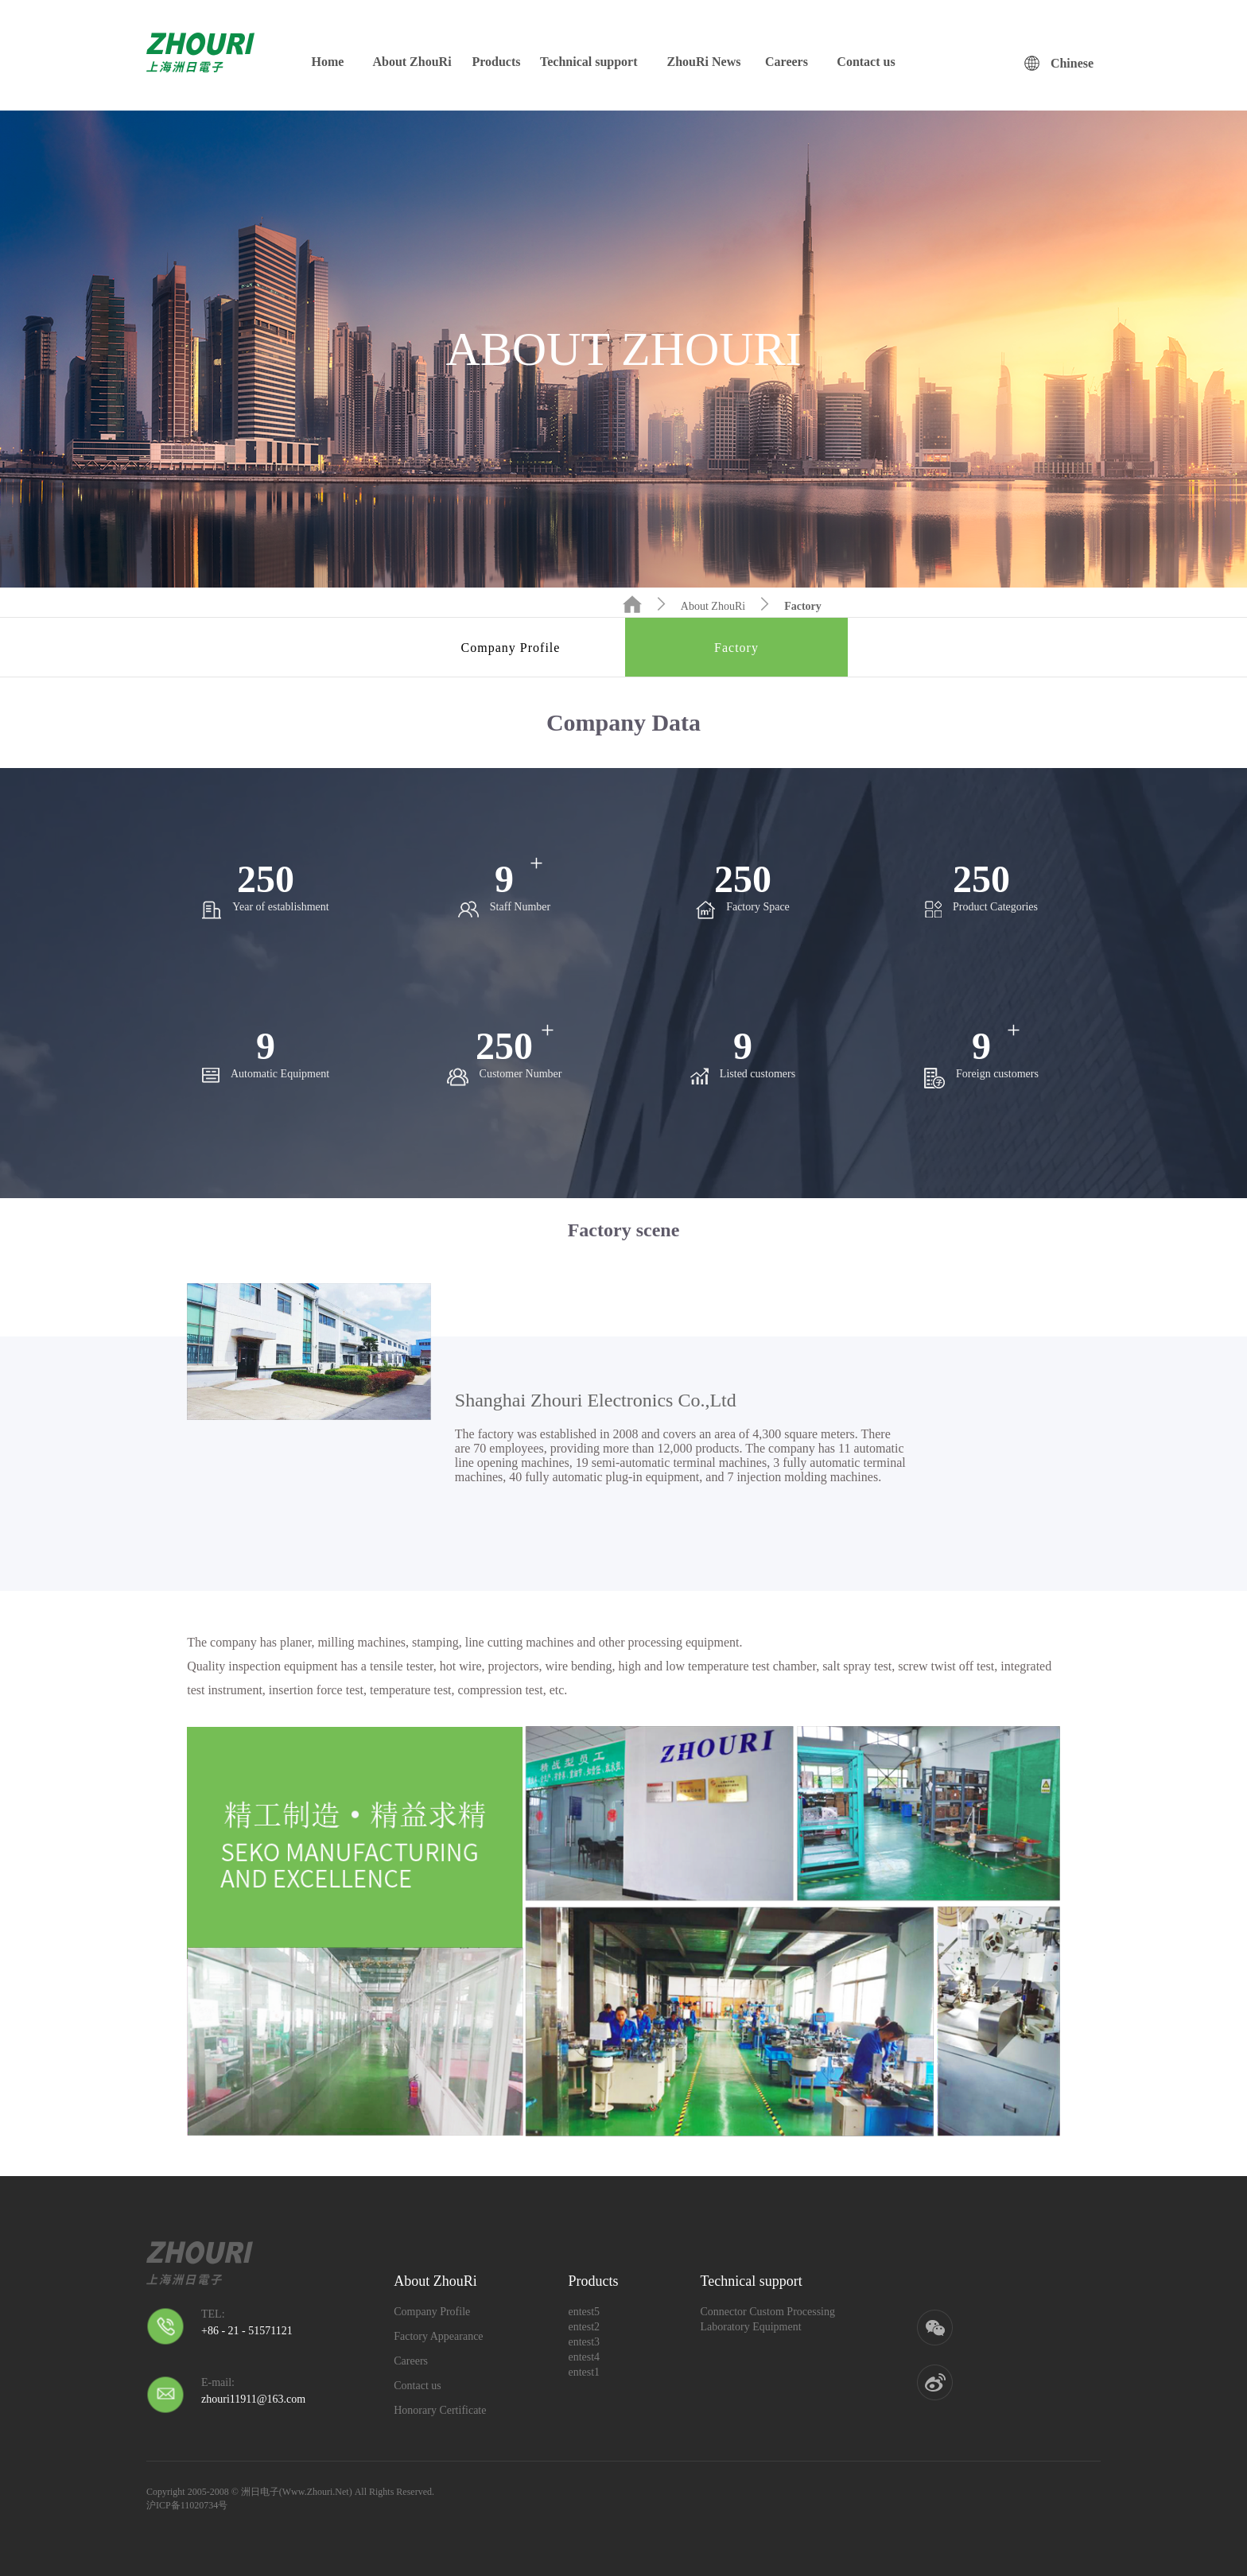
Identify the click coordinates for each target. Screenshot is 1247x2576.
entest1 (584, 2372)
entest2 (584, 2327)
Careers (786, 61)
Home (328, 61)
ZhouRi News (704, 61)
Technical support (589, 61)
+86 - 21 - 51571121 (247, 2331)
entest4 (584, 2357)
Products (496, 61)
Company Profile (511, 647)
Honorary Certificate (440, 2410)
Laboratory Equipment (750, 2327)
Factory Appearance (438, 2336)
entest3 (584, 2342)
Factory (803, 606)
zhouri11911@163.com (253, 2399)
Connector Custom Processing (767, 2312)
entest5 (584, 2312)
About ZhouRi (411, 61)
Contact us (866, 61)
